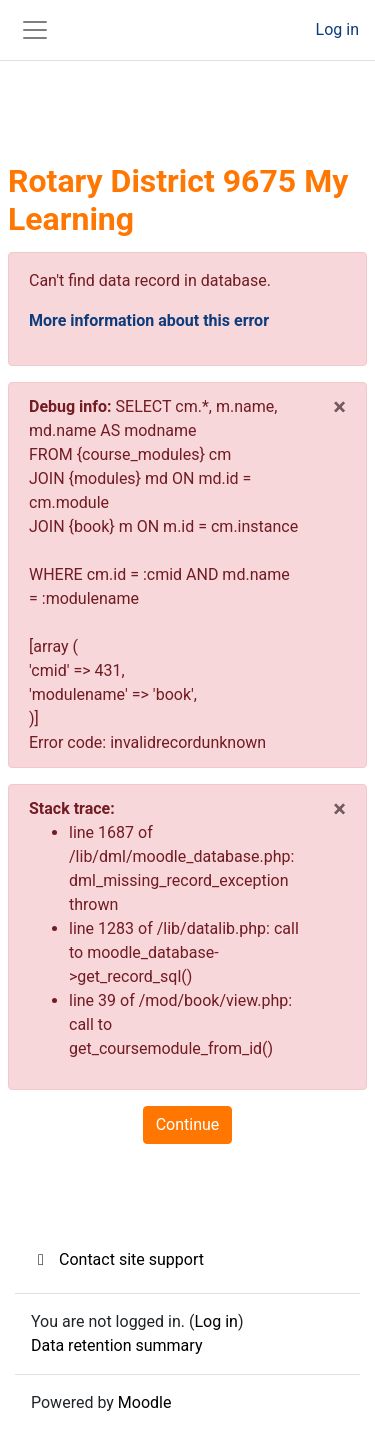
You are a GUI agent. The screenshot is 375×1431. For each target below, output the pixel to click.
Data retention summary (116, 1345)
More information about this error (149, 320)
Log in (337, 29)
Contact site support (117, 1259)
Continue (188, 1124)
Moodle (145, 1402)
